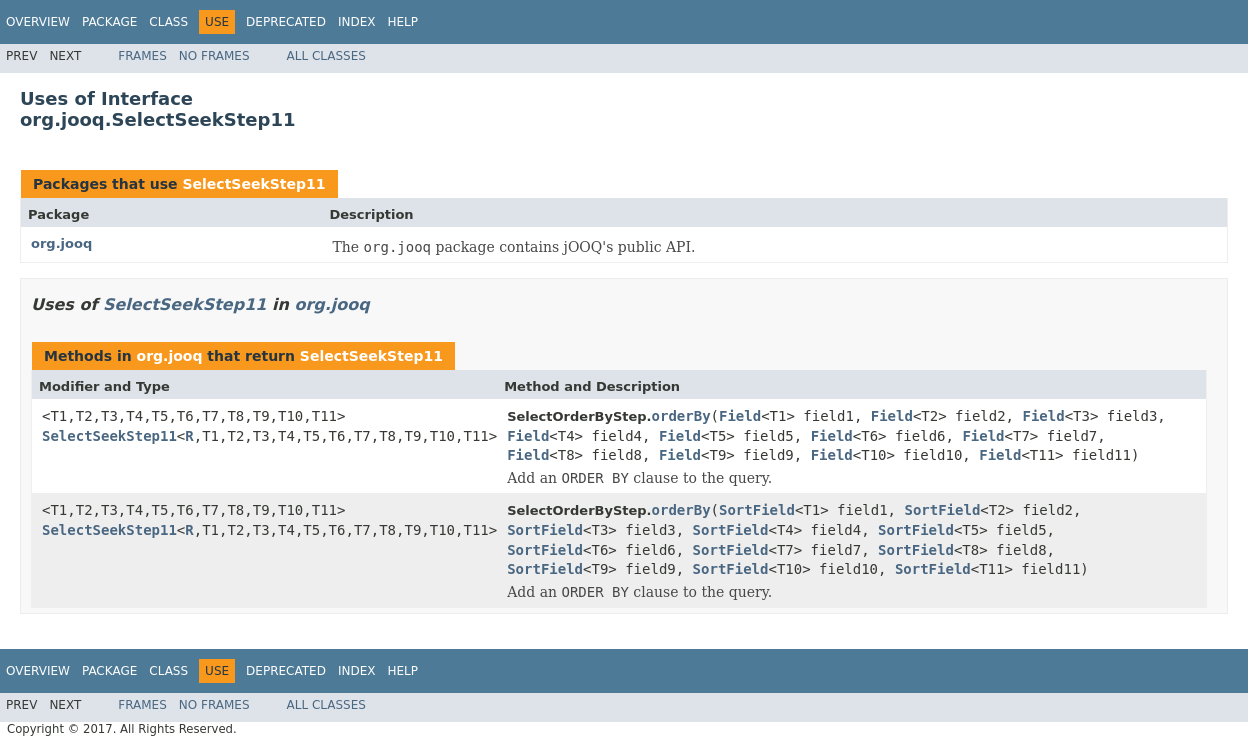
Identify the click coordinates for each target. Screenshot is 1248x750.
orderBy (681, 416)
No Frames (214, 56)
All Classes (326, 56)
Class (168, 22)
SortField (757, 510)
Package (109, 22)
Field (740, 416)
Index (357, 22)
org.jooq (61, 243)
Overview (38, 22)
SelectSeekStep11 (253, 184)
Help (402, 22)
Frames (142, 56)
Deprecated (286, 22)
